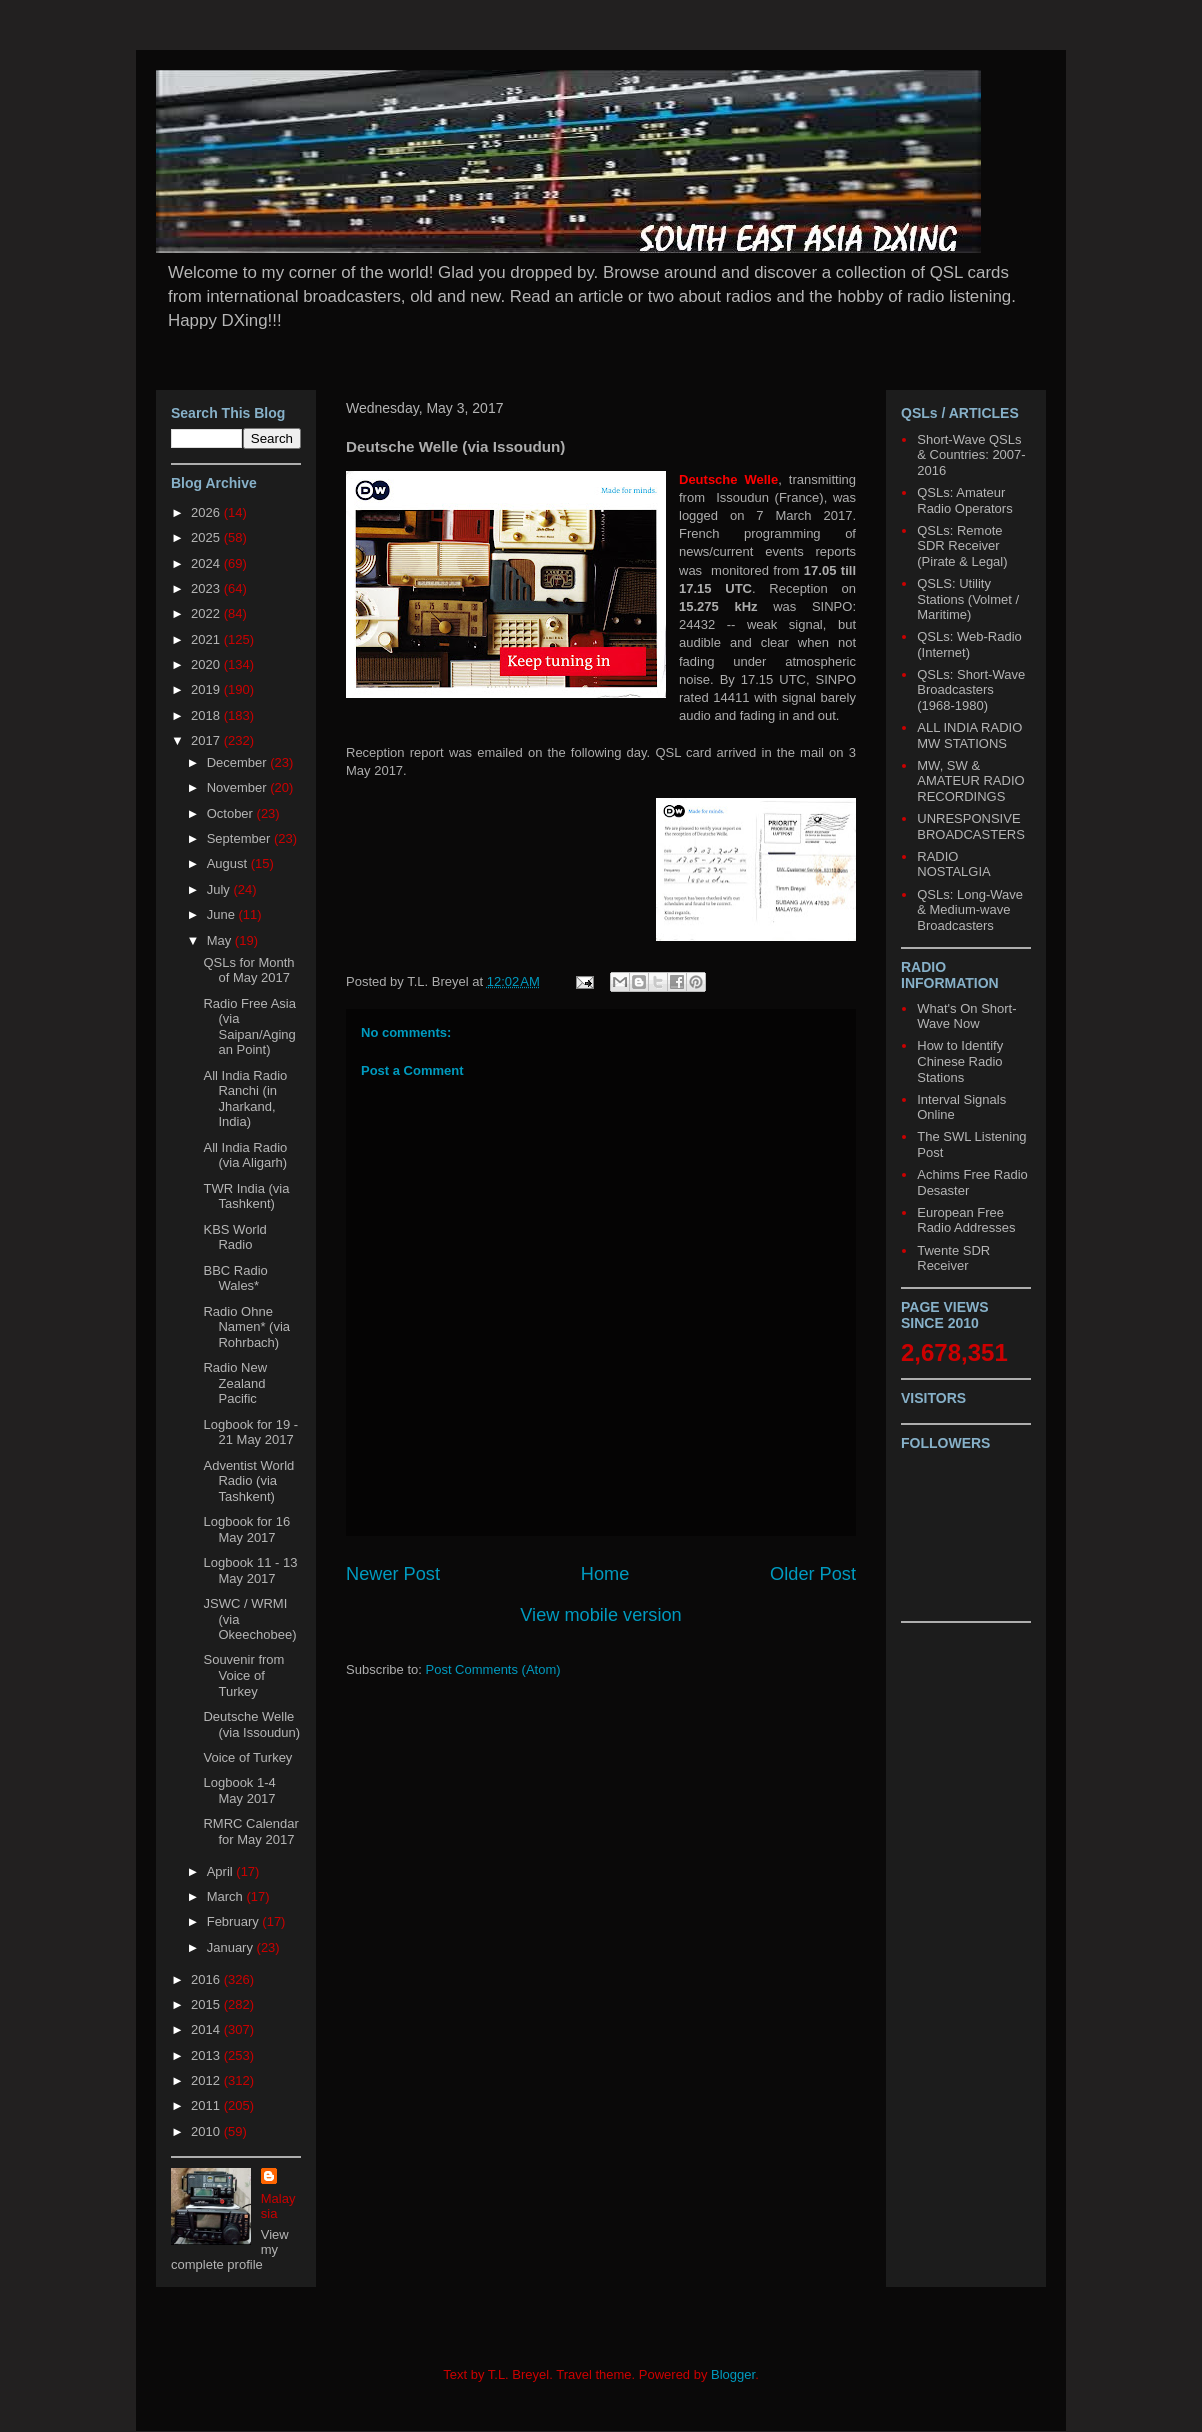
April (222, 1871)
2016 (207, 1979)
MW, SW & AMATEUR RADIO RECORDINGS (970, 781)
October (232, 813)
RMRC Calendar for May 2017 (250, 1831)
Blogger (733, 2374)
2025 (207, 537)
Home (605, 1574)
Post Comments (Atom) (493, 1669)
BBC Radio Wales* (235, 1278)
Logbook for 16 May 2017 (246, 1529)
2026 (207, 512)
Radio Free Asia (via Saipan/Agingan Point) (249, 1027)
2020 (207, 664)
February (235, 1921)
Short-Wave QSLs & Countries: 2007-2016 (971, 455)
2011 (207, 2105)
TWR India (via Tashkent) (246, 1196)
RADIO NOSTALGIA (953, 864)
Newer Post (393, 1574)
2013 (207, 2055)
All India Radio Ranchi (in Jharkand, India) (245, 1099)
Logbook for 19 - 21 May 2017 (250, 1432)
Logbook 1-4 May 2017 (239, 1790)
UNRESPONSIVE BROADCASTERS (971, 826)
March (227, 1896)
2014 (207, 2029)
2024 (207, 563)
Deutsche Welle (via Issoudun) (251, 1724)
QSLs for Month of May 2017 (248, 970)
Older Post (813, 1574)
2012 (207, 2080)
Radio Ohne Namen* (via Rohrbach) (246, 1327)
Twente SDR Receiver (953, 1258)
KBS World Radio (234, 1237)
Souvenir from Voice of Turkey (243, 1675)
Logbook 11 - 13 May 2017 (250, 1570)
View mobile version (600, 1615)
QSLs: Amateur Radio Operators (964, 500)
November (239, 787)
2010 (207, 2131)
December (239, 762)
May (221, 940)
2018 (207, 715)
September (240, 838)
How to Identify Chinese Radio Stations (960, 1061)
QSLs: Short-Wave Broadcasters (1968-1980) (971, 690)
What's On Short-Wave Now (966, 1016)
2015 (207, 2004)
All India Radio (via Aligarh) (245, 1155)
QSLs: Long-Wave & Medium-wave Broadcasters (970, 910)
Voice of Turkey (247, 1757)
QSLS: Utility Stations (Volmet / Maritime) (968, 599)
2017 (207, 740)
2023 (207, 588)
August (229, 863)
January (232, 1947)
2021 (207, 639)
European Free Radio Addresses (966, 1220)
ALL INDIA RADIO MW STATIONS (969, 735)
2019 (207, 689)
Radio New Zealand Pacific (235, 1383)
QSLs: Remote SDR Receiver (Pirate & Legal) (962, 546)
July (220, 889)
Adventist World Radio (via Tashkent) (248, 1481)
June (223, 914)
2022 (207, 613)
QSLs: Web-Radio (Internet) (969, 644)
